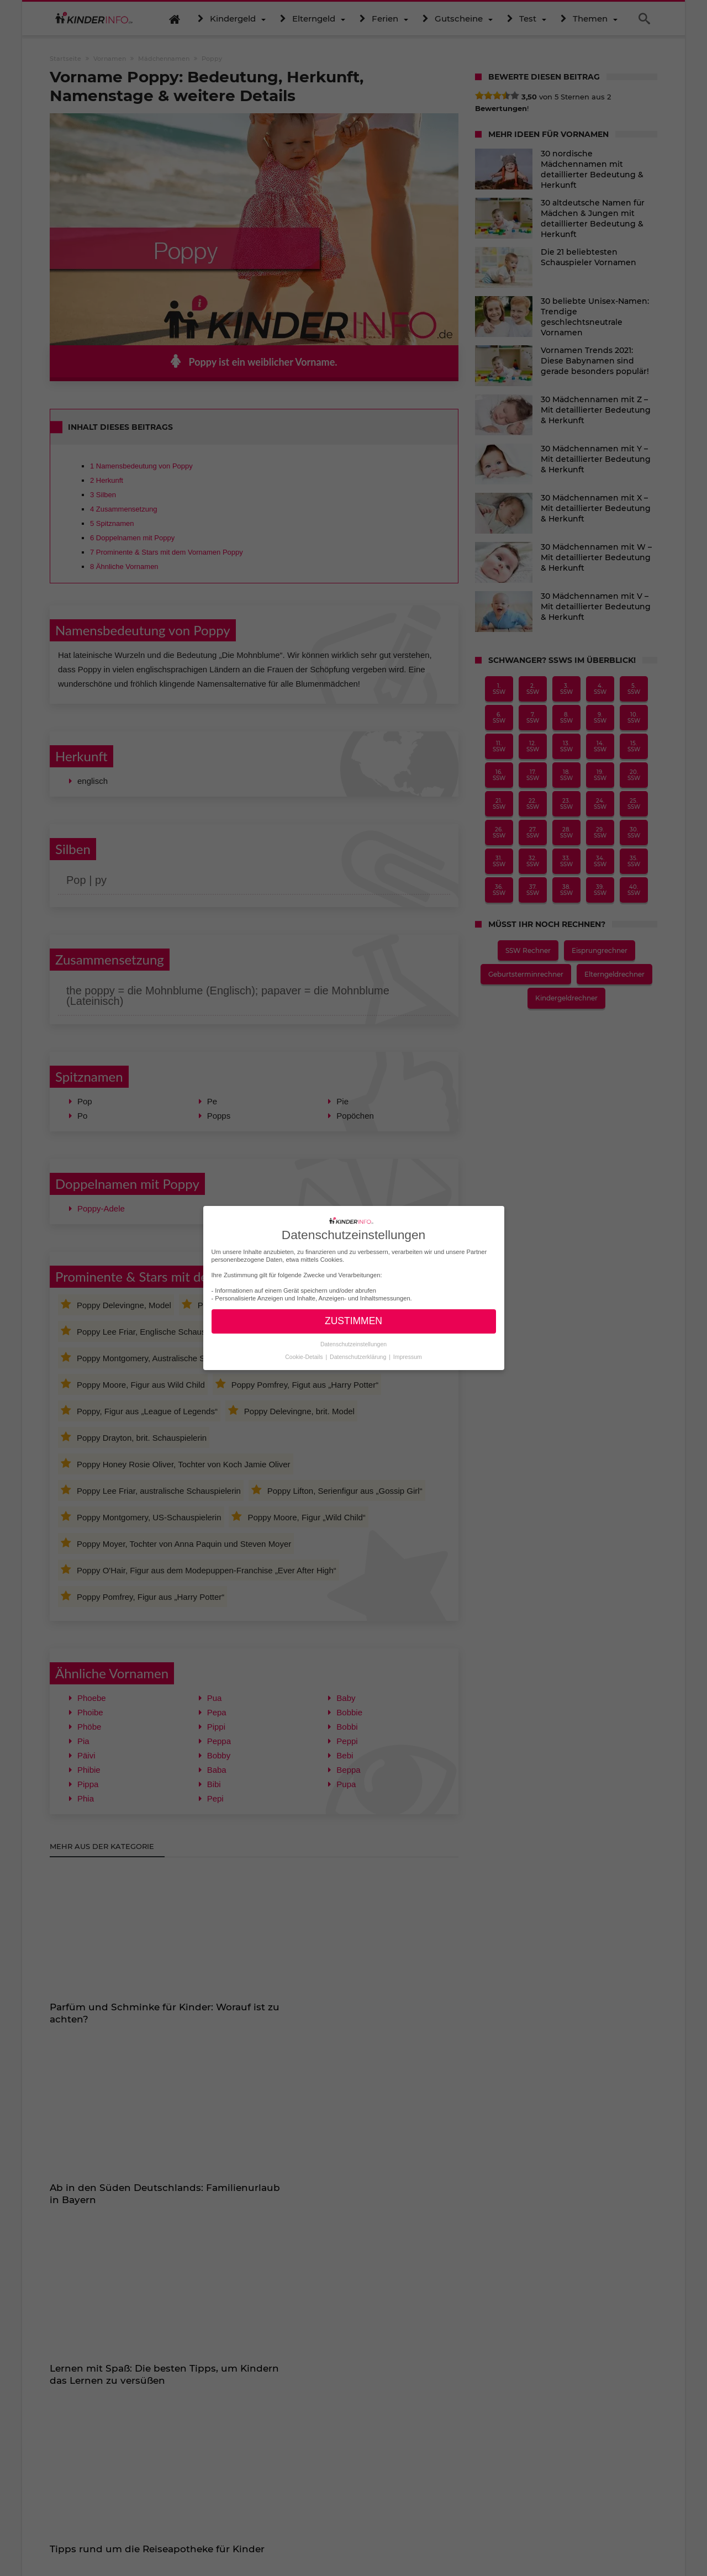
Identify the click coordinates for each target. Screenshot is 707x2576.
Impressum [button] (407, 1356)
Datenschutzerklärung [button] (359, 1356)
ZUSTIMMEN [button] (353, 1320)
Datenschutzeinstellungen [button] (353, 1344)
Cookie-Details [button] (304, 1356)
